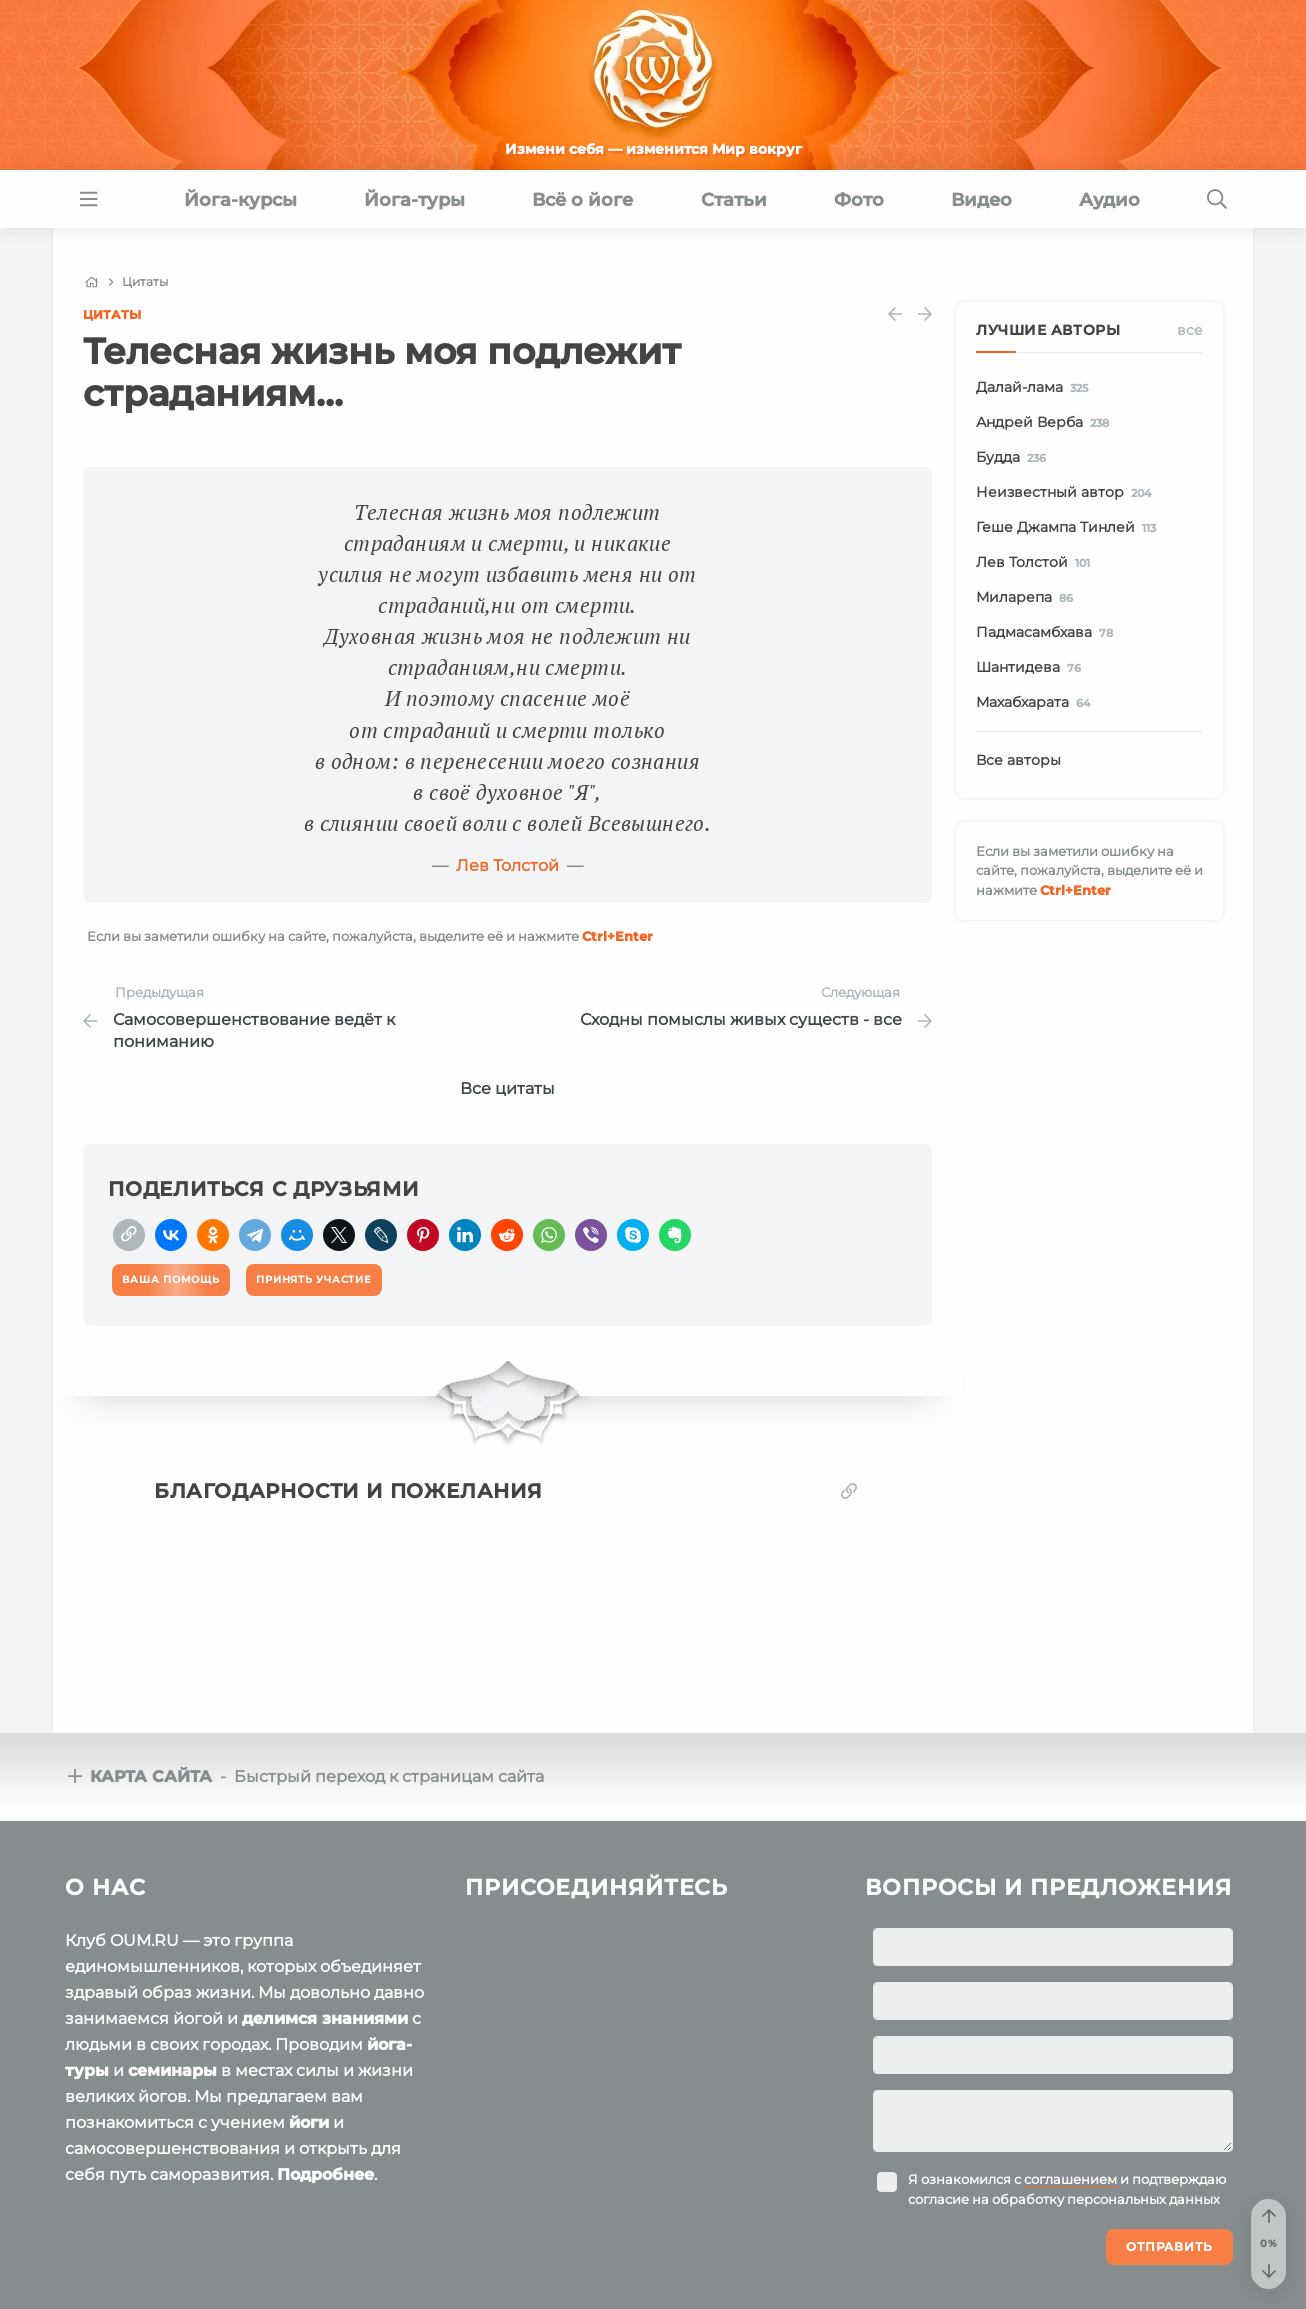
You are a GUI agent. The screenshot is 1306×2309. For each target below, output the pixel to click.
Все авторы (1018, 760)
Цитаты (112, 314)
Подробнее (325, 2174)
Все (1190, 330)
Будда (1014, 458)
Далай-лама (1035, 388)
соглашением (1070, 2179)
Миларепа (1028, 598)
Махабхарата (1036, 703)
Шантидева (1032, 668)
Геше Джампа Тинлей (1069, 528)
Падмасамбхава (1048, 633)
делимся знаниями (325, 2018)
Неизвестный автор (1067, 493)
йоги (309, 2122)
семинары (172, 2070)
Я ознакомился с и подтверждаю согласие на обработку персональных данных (1067, 2189)
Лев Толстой (507, 865)
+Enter (617, 936)
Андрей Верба (1046, 423)
